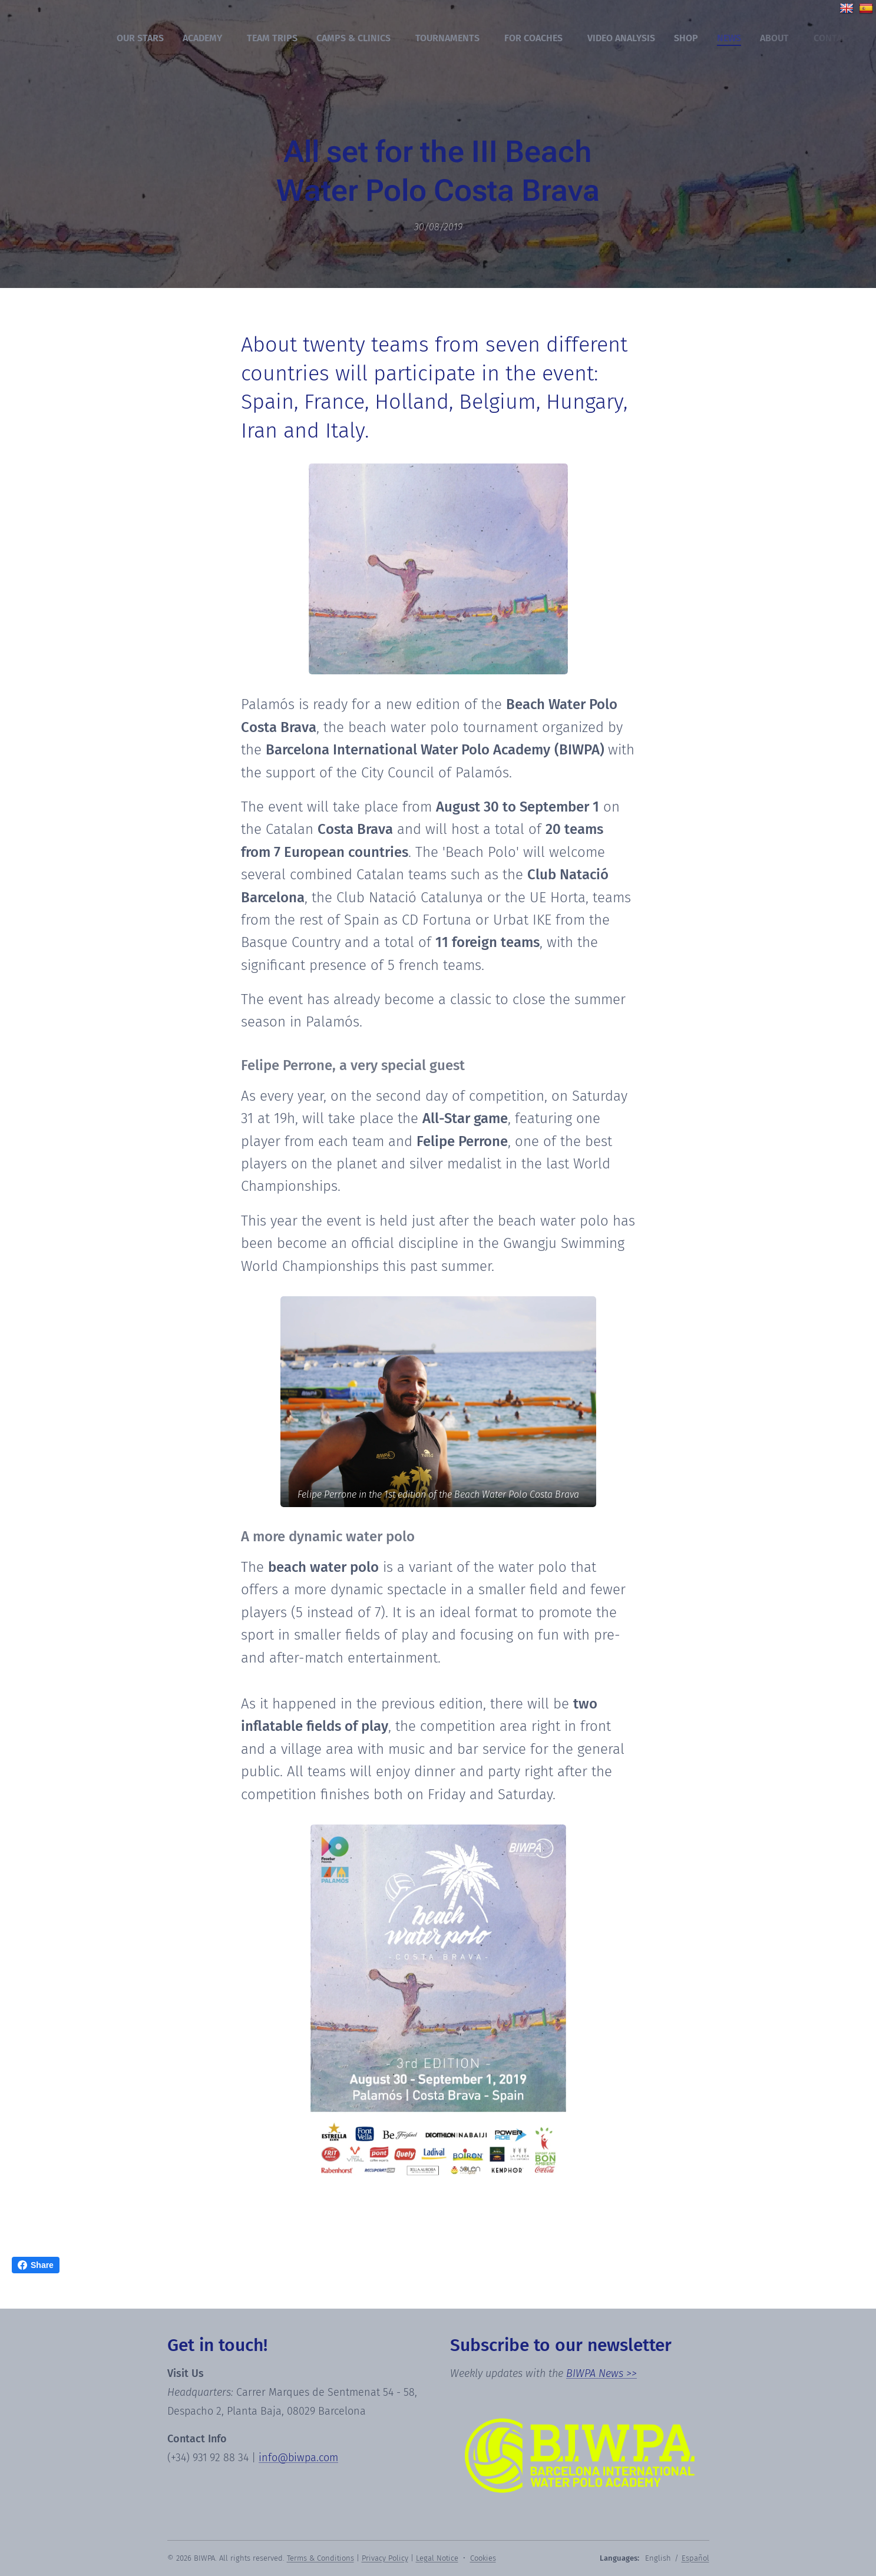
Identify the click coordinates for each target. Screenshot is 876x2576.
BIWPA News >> (601, 2373)
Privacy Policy (385, 2558)
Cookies (483, 2558)
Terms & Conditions (320, 2558)
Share (36, 2265)
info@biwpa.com (298, 2457)
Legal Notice (437, 2558)
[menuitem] (143, 38)
